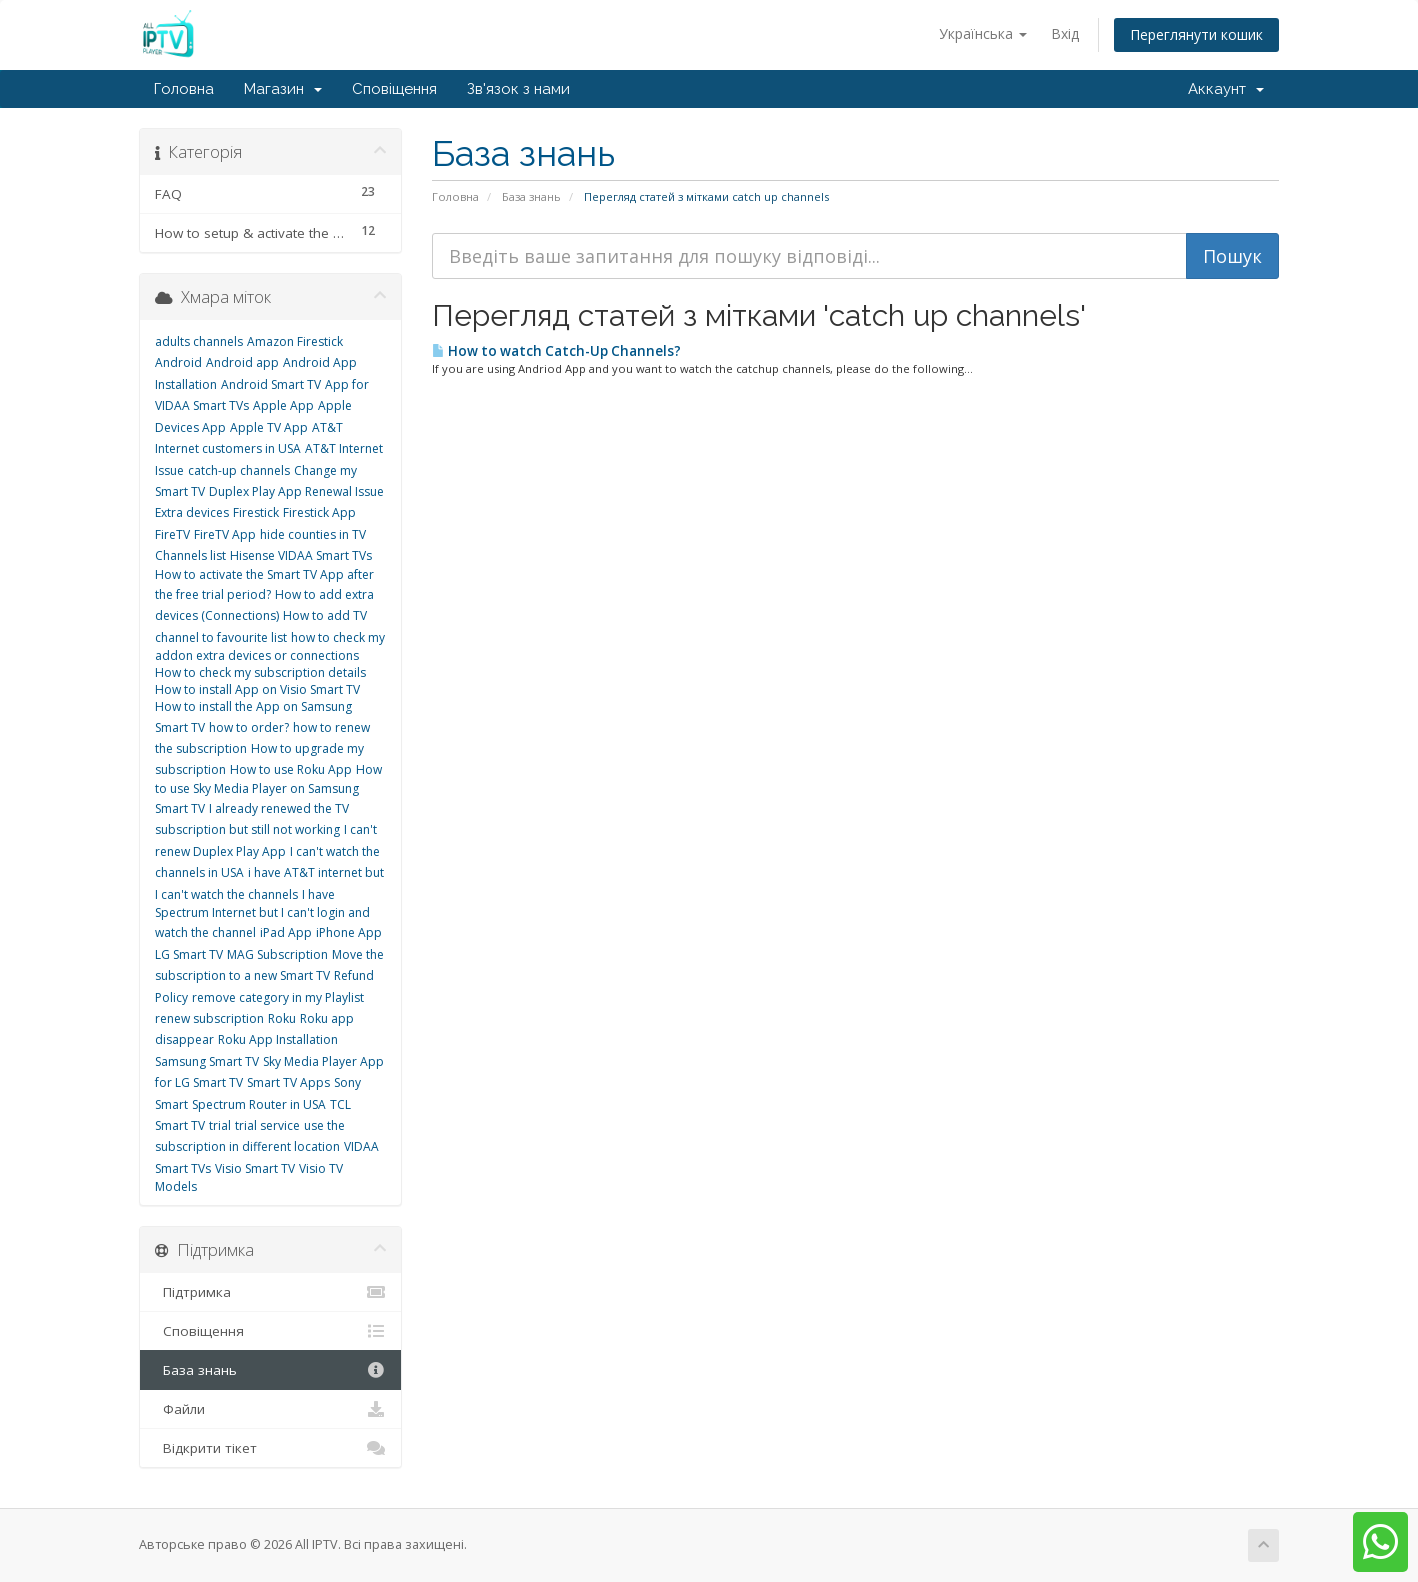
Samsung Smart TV (207, 1061)
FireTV (172, 534)
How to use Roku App (291, 769)
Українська (983, 33)
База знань (531, 196)
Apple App (283, 405)
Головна (184, 89)
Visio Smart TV (255, 1168)
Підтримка (270, 1292)
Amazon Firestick (295, 341)
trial (220, 1125)
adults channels (199, 341)
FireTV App (225, 534)
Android (178, 362)
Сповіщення (394, 89)
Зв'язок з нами (518, 89)
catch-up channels (239, 470)
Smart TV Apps (288, 1082)
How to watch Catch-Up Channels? (556, 351)
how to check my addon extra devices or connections (270, 646)
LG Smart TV (189, 954)
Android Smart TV (271, 384)
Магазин (283, 89)
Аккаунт (1226, 89)
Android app (242, 362)
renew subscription (209, 1018)
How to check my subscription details (260, 672)
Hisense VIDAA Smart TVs (301, 555)
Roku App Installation (278, 1039)
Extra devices (192, 512)
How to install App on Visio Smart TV (257, 689)
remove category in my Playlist (278, 997)
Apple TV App (269, 427)
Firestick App (319, 512)
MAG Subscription (277, 954)
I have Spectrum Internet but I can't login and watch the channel (262, 914)
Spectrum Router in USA (259, 1104)
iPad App (286, 932)
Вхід (1065, 33)
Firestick (256, 512)
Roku (282, 1018)
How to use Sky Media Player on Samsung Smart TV (268, 789)
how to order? (249, 727)
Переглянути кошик (1196, 34)
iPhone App (349, 932)
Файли (270, 1409)
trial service (267, 1125)
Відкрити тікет (270, 1448)
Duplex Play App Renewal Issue (296, 491)
